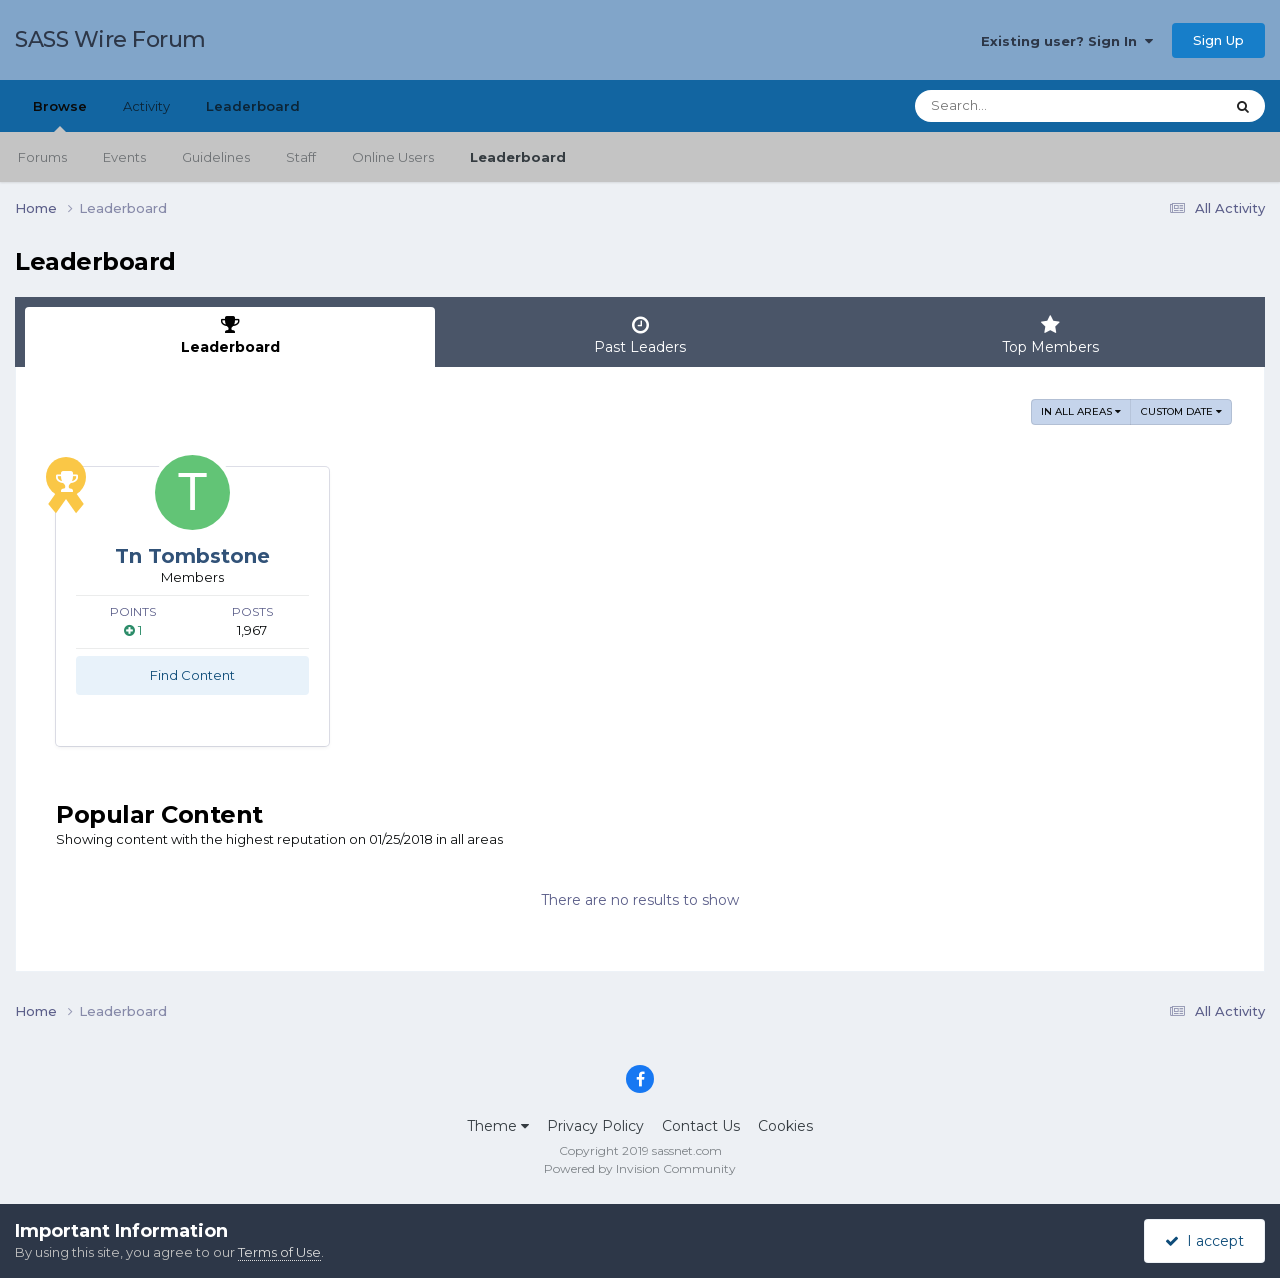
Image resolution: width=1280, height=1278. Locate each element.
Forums (42, 157)
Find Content (192, 675)
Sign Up (1218, 40)
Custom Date (1181, 411)
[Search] (1014, 106)
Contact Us (701, 1126)
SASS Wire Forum (110, 39)
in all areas (1081, 411)
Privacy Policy (595, 1126)
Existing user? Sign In (1067, 41)
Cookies (785, 1126)
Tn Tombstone (192, 556)
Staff (301, 157)
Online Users (393, 157)
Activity (146, 106)
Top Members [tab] (1050, 335)
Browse (60, 115)
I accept (1204, 1241)
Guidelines (216, 157)
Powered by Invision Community (640, 1168)
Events (124, 157)
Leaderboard (518, 157)
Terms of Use (279, 1252)
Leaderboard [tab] (230, 335)
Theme (498, 1126)
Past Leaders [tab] (640, 335)
